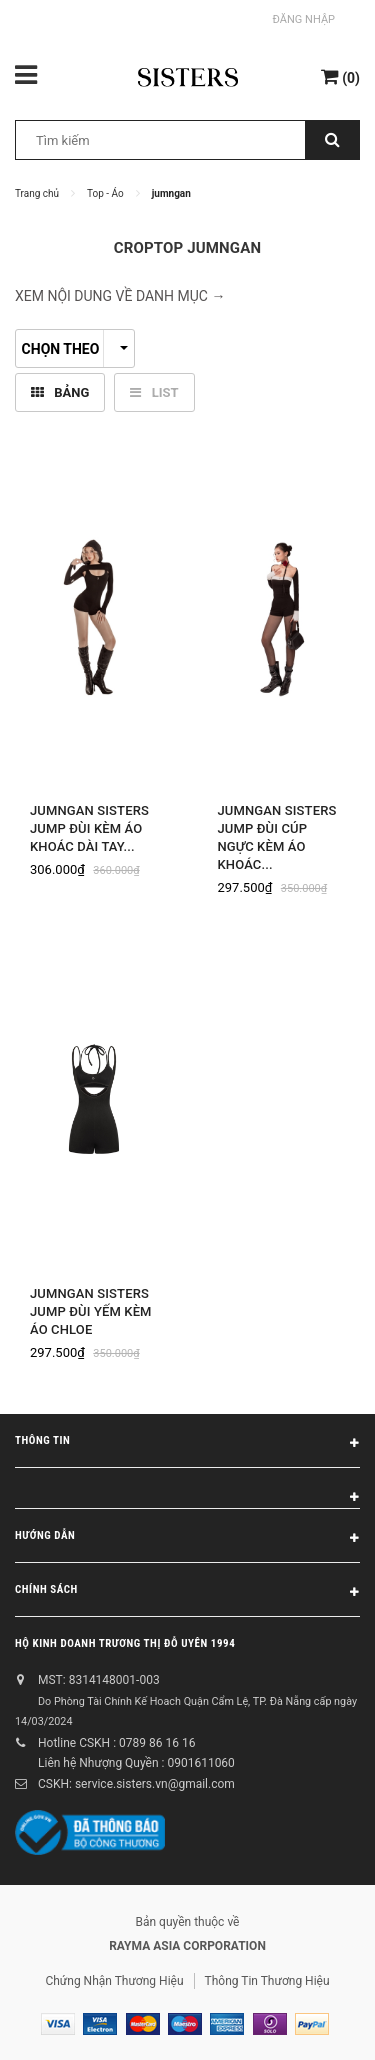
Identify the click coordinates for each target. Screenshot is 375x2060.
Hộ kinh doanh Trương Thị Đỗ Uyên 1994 (125, 1643)
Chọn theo (75, 349)
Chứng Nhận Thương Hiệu (114, 1981)
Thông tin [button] (187, 1444)
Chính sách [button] (187, 1593)
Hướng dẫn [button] (187, 1539)
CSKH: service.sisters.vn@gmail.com (136, 1784)
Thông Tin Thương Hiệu (267, 1981)
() (340, 76)
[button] (187, 1488)
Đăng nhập (304, 19)
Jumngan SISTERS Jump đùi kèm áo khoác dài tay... (89, 828)
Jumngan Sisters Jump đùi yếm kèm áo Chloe (91, 1311)
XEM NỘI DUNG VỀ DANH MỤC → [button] (120, 296)
